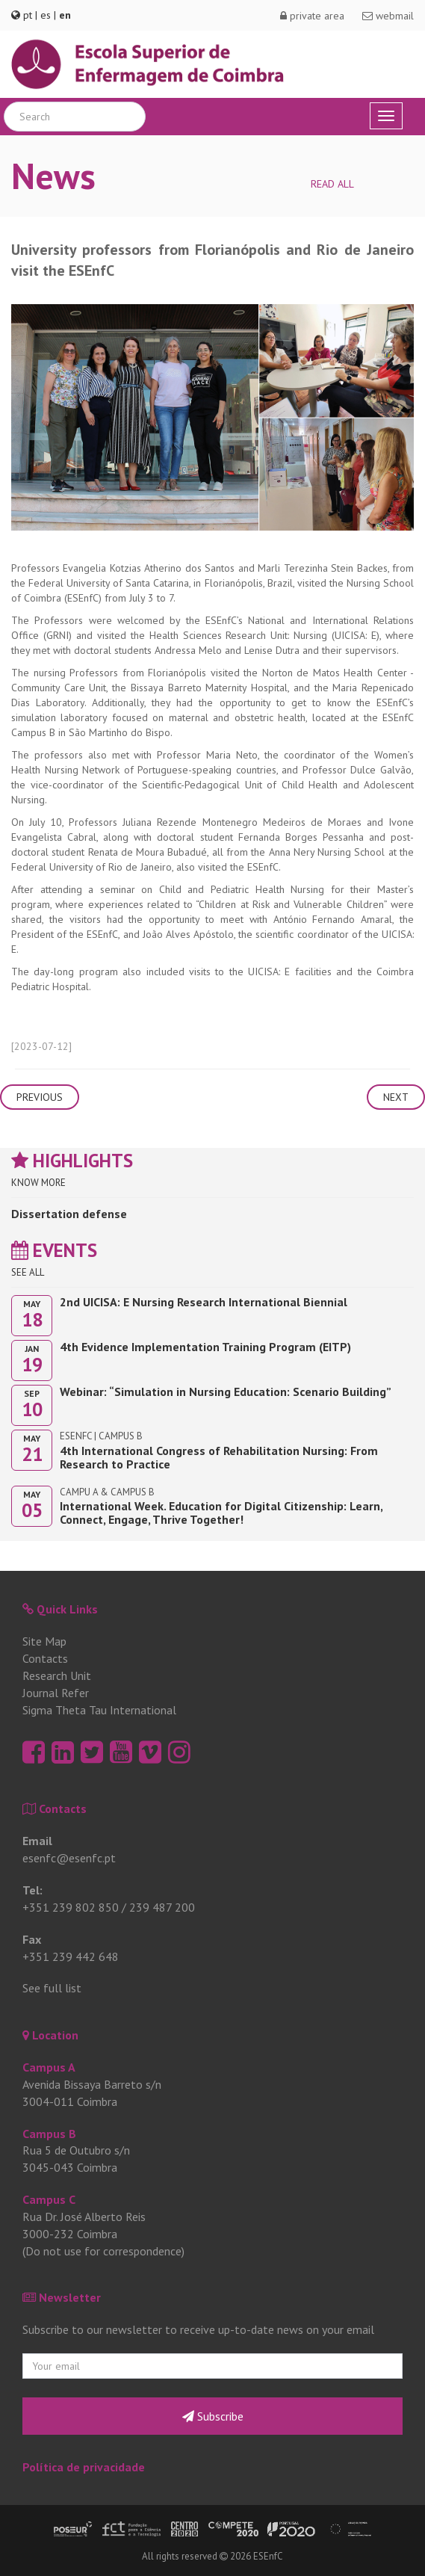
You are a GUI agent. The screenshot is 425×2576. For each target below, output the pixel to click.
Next (396, 1097)
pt (27, 15)
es (45, 15)
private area (312, 15)
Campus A (48, 2067)
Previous (39, 1097)
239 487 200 (162, 1907)
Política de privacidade (83, 2466)
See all (27, 1272)
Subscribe (212, 2416)
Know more (38, 1182)
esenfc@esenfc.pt (69, 1857)
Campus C (48, 2199)
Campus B (49, 2133)
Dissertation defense (69, 1213)
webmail (388, 15)
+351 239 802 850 (70, 1907)
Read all (332, 184)
